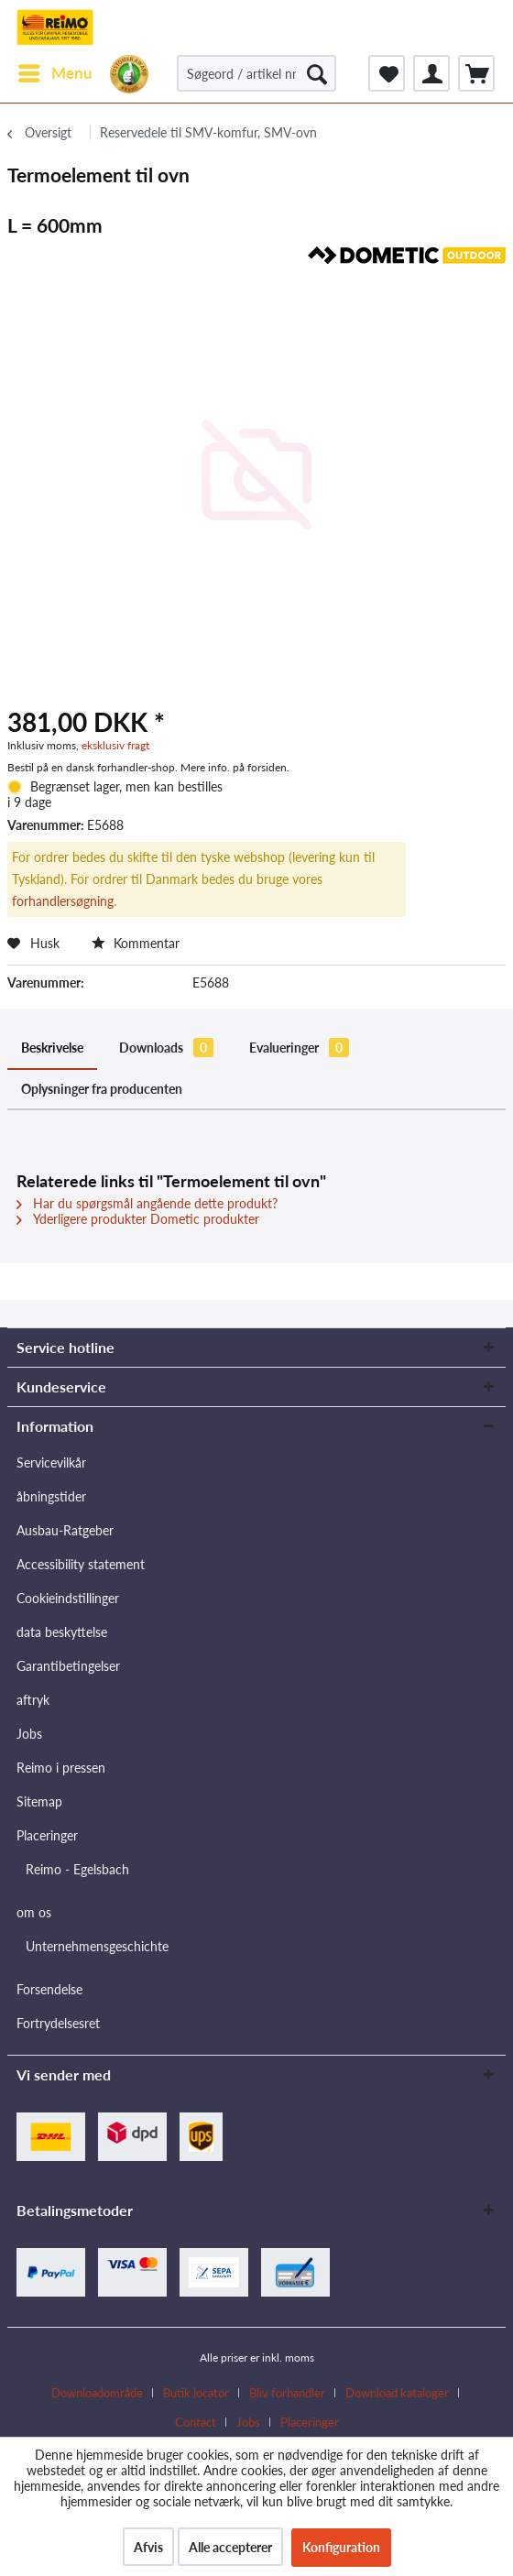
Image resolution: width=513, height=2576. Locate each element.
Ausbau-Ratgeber (65, 1530)
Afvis (148, 2547)
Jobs (29, 1733)
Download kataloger (397, 2392)
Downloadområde (97, 2392)
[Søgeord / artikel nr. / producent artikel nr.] (256, 73)
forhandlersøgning (63, 901)
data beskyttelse (61, 1632)
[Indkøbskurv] (476, 73)
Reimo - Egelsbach (77, 1869)
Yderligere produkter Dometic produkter (137, 1219)
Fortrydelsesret (58, 2023)
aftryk (32, 1700)
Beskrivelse (52, 1047)
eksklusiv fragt (115, 745)
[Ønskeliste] (386, 73)
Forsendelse (49, 1989)
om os (33, 1912)
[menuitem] (54, 73)
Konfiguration (341, 2547)
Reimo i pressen (60, 1767)
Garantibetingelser (68, 1666)
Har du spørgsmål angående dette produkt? (147, 1203)
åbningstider (51, 1496)
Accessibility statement (80, 1564)
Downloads (166, 1047)
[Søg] (317, 73)
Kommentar (136, 943)
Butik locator (196, 2392)
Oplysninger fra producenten (101, 1089)
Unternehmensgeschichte (97, 1946)
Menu (55, 70)
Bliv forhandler (287, 2392)
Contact (195, 2422)
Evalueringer (299, 1047)
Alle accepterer (230, 2547)
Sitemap (39, 1801)
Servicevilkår (51, 1462)
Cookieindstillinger (67, 1598)
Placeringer (47, 1835)
